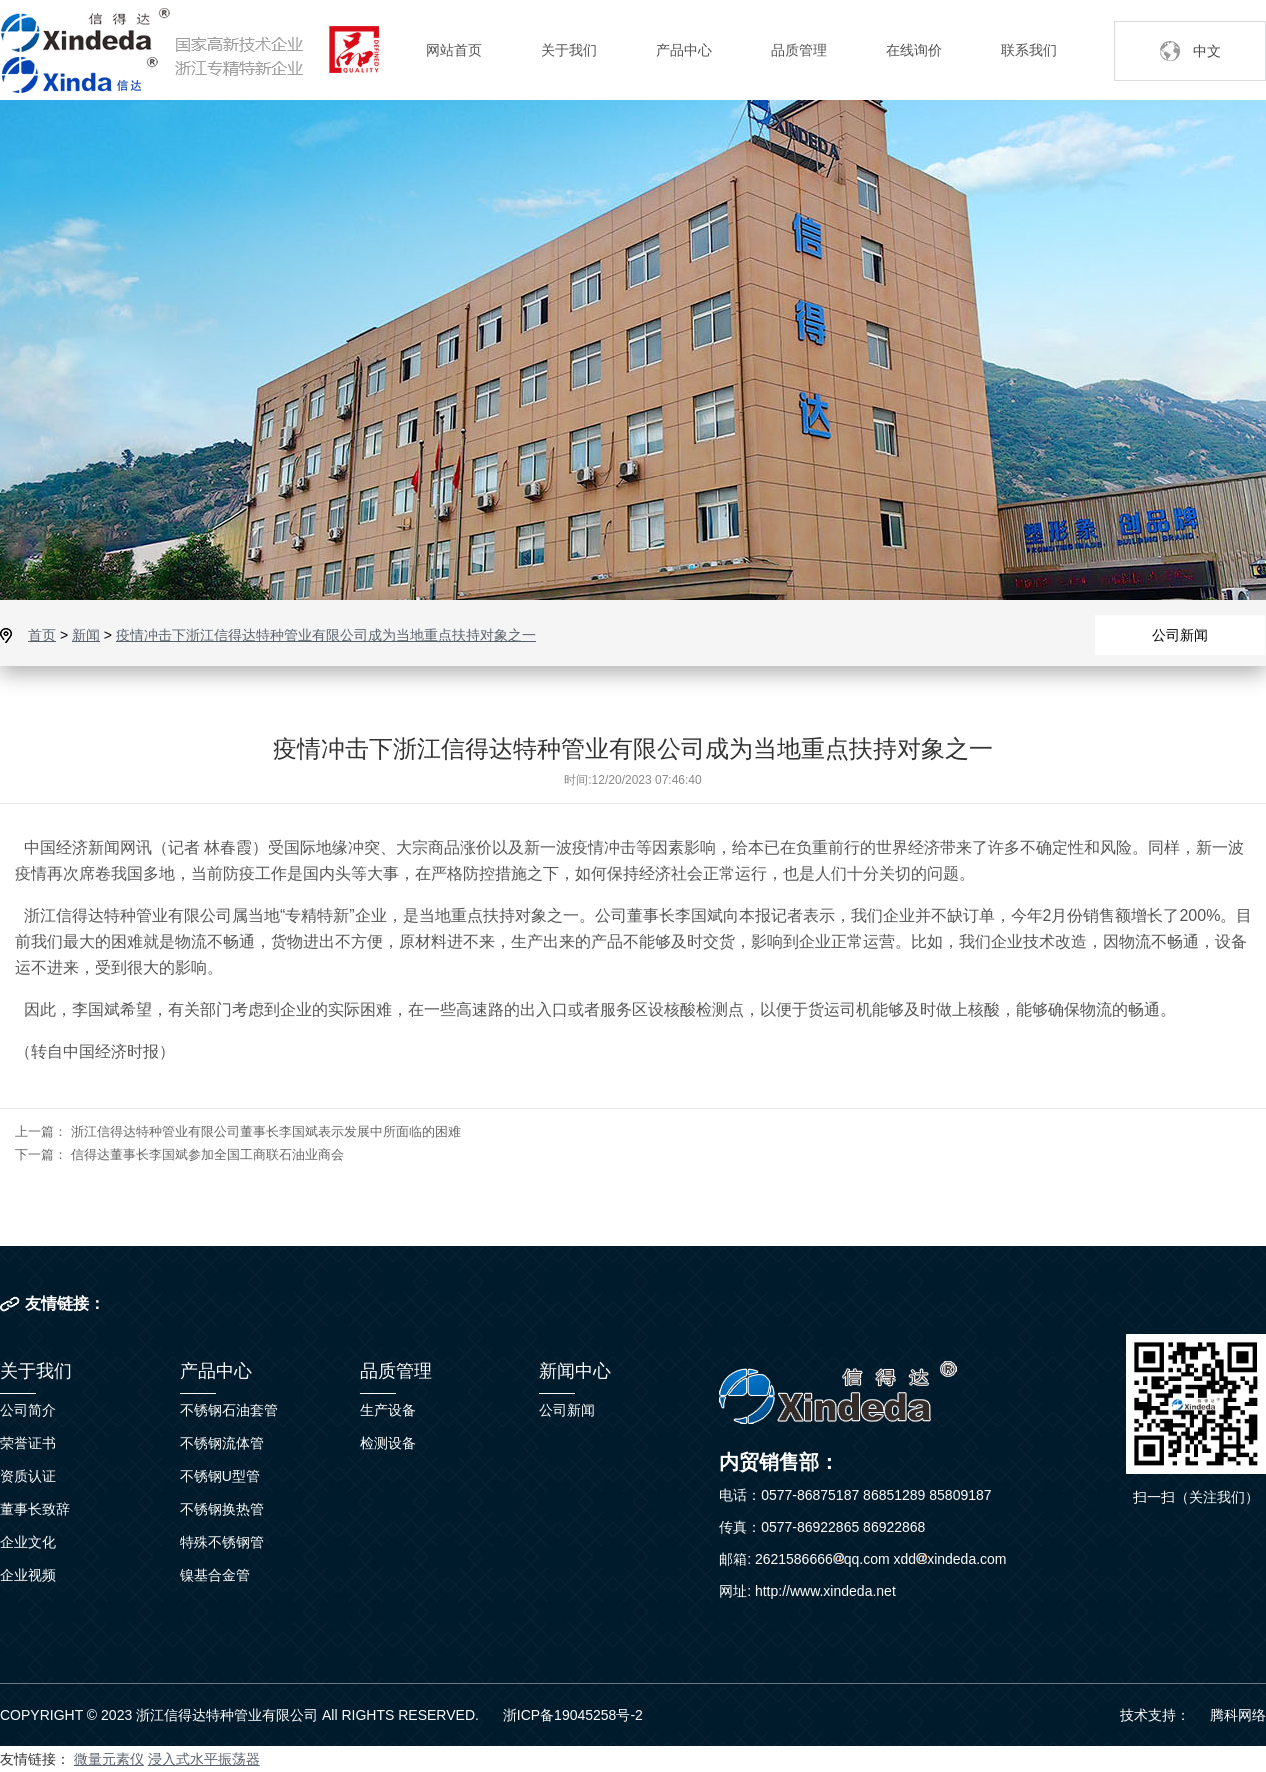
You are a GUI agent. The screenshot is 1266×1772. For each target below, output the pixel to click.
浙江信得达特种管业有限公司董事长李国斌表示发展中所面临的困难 (266, 1131)
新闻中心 (575, 1371)
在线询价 (914, 50)
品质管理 (799, 50)
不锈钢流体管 (222, 1443)
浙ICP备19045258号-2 (573, 1715)
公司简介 (28, 1410)
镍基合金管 (215, 1575)
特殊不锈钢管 (222, 1542)
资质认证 (28, 1476)
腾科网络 (1238, 1715)
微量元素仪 (109, 1759)
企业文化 (28, 1542)
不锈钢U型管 (220, 1476)
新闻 (86, 635)
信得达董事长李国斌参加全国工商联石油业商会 (207, 1154)
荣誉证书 (28, 1443)
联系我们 (1029, 50)
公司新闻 (1180, 635)
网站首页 (454, 50)
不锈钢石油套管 (229, 1410)
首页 (42, 635)
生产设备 (388, 1410)
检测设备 (388, 1443)
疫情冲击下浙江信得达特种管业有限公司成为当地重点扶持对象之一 (326, 635)
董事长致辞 (35, 1509)
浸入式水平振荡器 (204, 1759)
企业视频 (28, 1575)
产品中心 (684, 50)
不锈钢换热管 (222, 1509)
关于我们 (569, 50)
